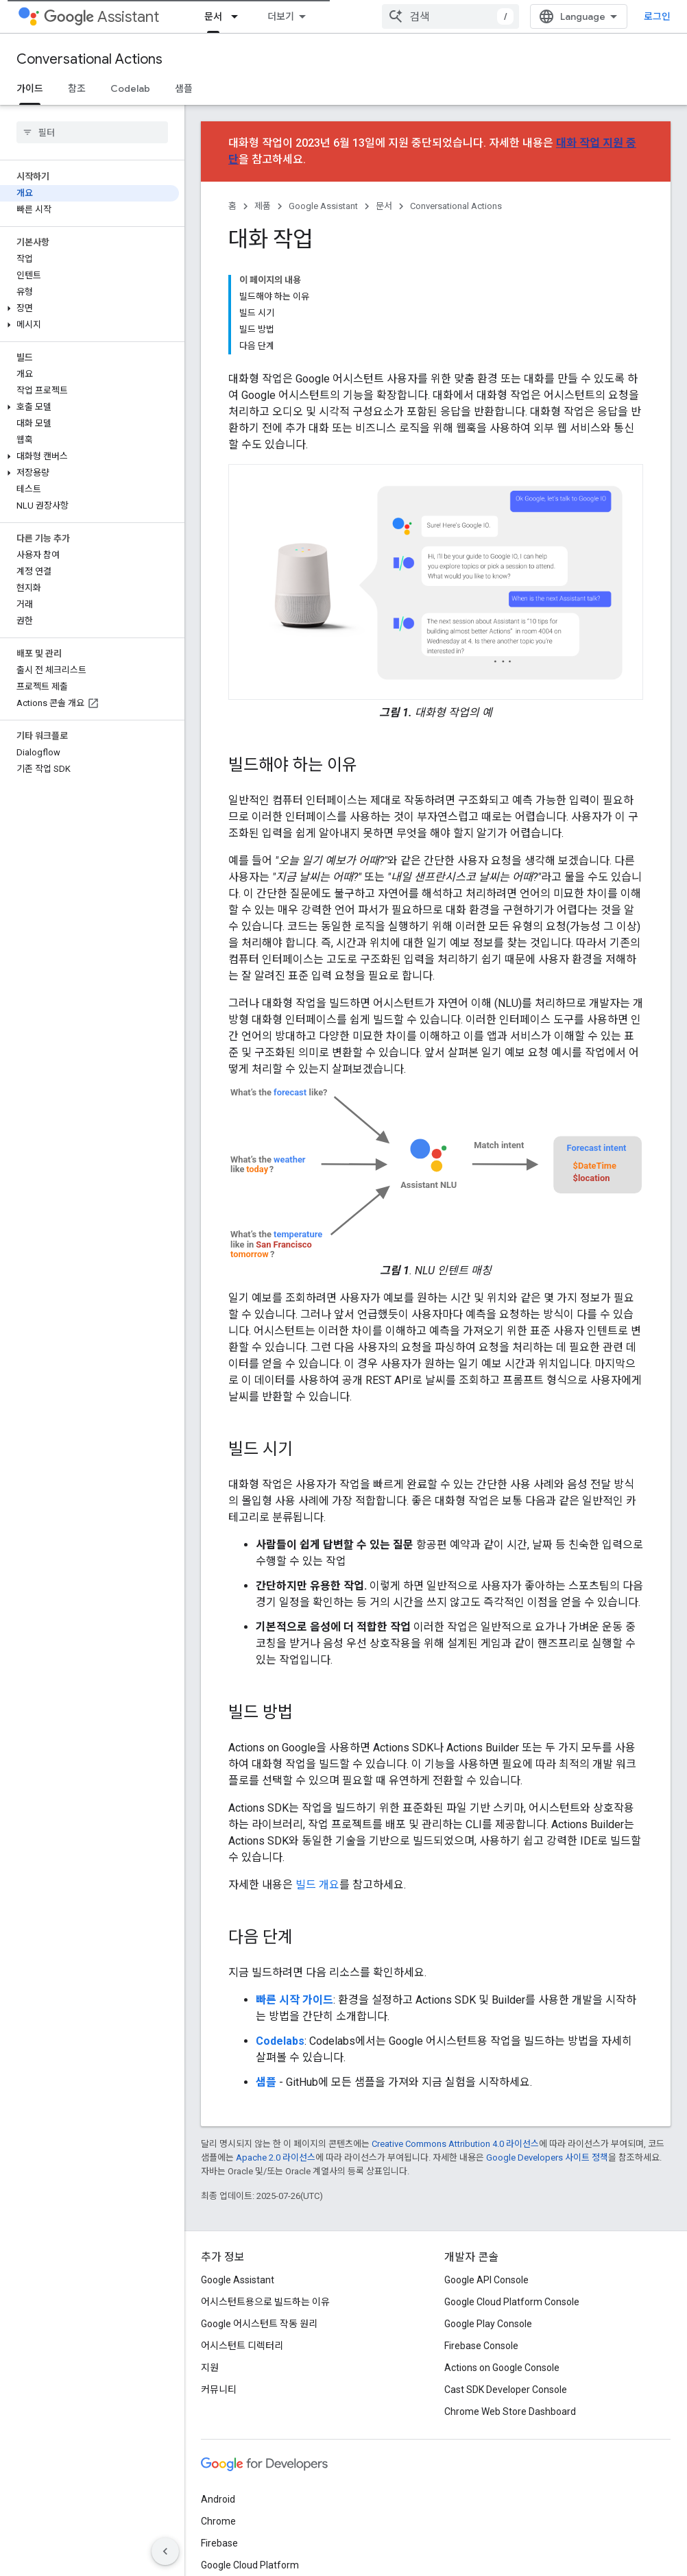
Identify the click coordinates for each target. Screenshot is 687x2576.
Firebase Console (481, 2249)
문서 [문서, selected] (345, 16)
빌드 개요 (317, 1788)
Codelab (130, 88)
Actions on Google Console (501, 2271)
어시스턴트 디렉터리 (242, 2249)
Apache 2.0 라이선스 (275, 2061)
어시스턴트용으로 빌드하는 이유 (265, 2205)
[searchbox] (92, 132)
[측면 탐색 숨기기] (165, 2551)
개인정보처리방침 (267, 2547)
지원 (469, 16)
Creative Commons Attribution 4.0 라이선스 (455, 2048)
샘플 (184, 88)
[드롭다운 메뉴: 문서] (370, 16)
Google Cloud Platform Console (511, 2205)
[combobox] (585, 16)
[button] (89, 308)
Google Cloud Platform (250, 2469)
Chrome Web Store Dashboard (510, 2315)
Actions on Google (247, 16)
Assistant (101, 17)
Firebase (219, 2447)
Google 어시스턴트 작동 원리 (259, 2227)
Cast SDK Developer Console (505, 2293)
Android (218, 2403)
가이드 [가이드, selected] (29, 88)
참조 (77, 88)
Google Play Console (488, 2227)
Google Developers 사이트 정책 (547, 2061)
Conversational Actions (89, 59)
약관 (210, 2547)
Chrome (218, 2425)
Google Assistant (323, 206)
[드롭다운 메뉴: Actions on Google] (307, 16)
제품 (262, 206)
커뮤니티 (417, 16)
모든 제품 (220, 2491)
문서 (384, 206)
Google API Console (486, 2183)
